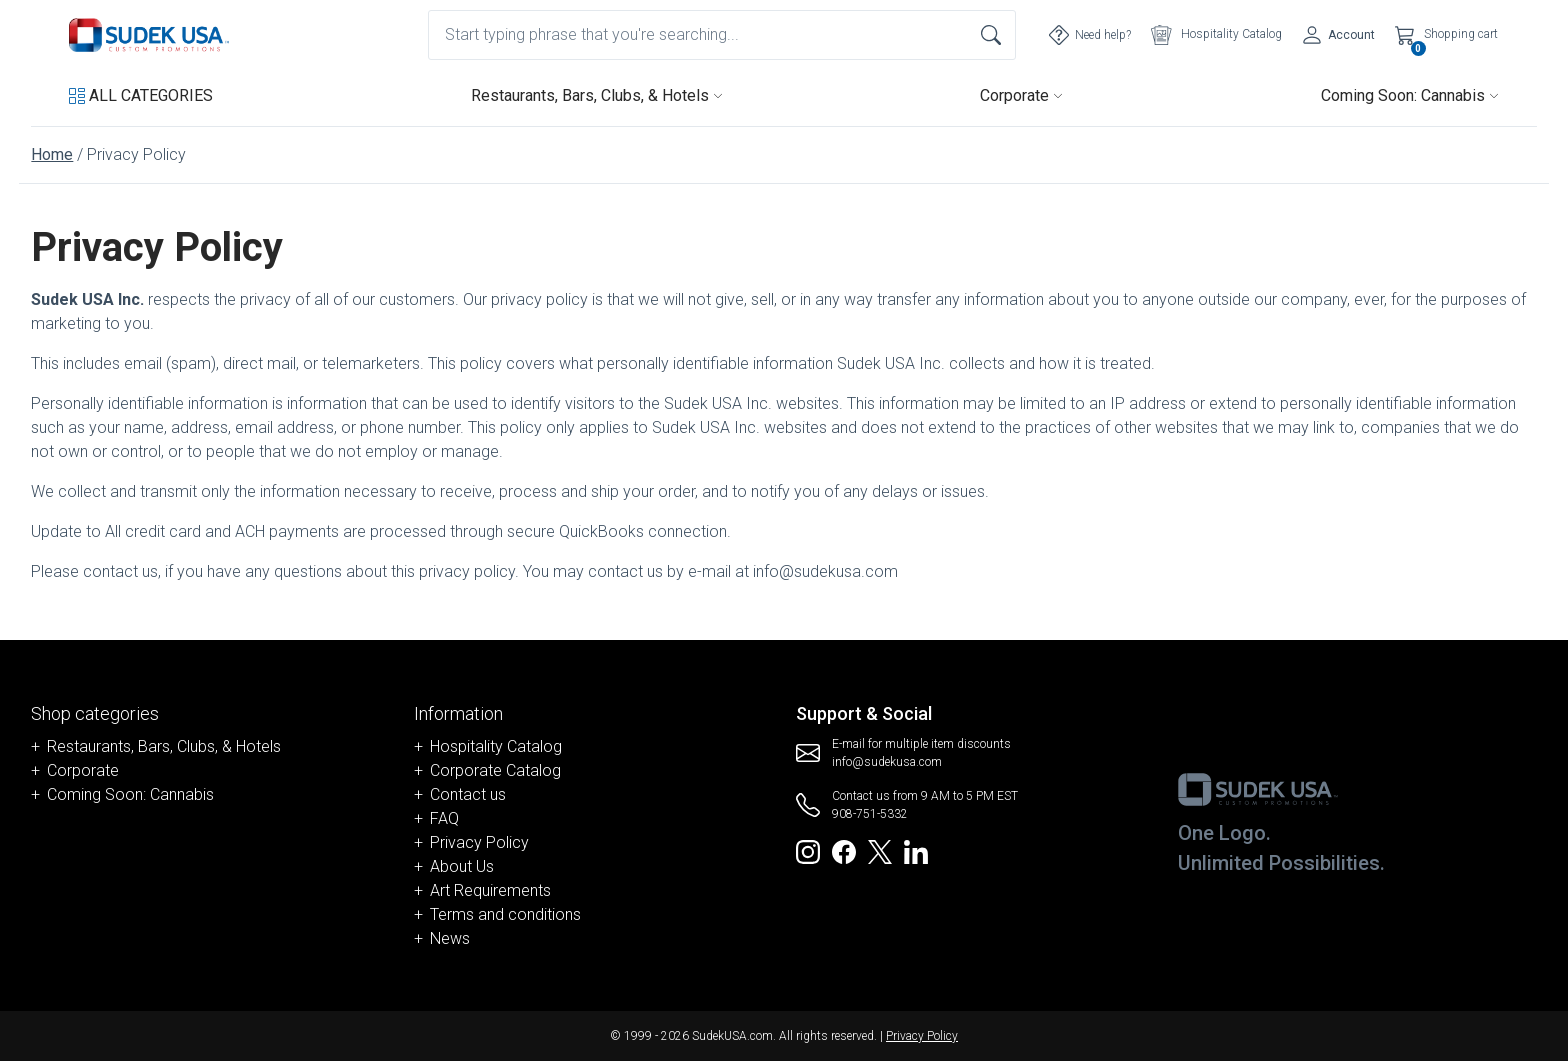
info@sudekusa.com (887, 762)
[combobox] (722, 35)
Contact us (468, 794)
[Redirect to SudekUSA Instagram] (808, 850)
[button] (141, 96)
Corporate (1021, 95)
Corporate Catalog (495, 770)
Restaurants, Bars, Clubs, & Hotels (597, 95)
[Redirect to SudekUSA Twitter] (880, 850)
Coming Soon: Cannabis (1410, 95)
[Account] (1338, 35)
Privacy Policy (479, 842)
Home (52, 154)
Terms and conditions (505, 914)
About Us (462, 866)
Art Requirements (490, 890)
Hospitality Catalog (496, 746)
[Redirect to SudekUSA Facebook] (844, 850)
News (450, 938)
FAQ (444, 818)
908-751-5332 (870, 814)
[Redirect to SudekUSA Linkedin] (916, 850)
